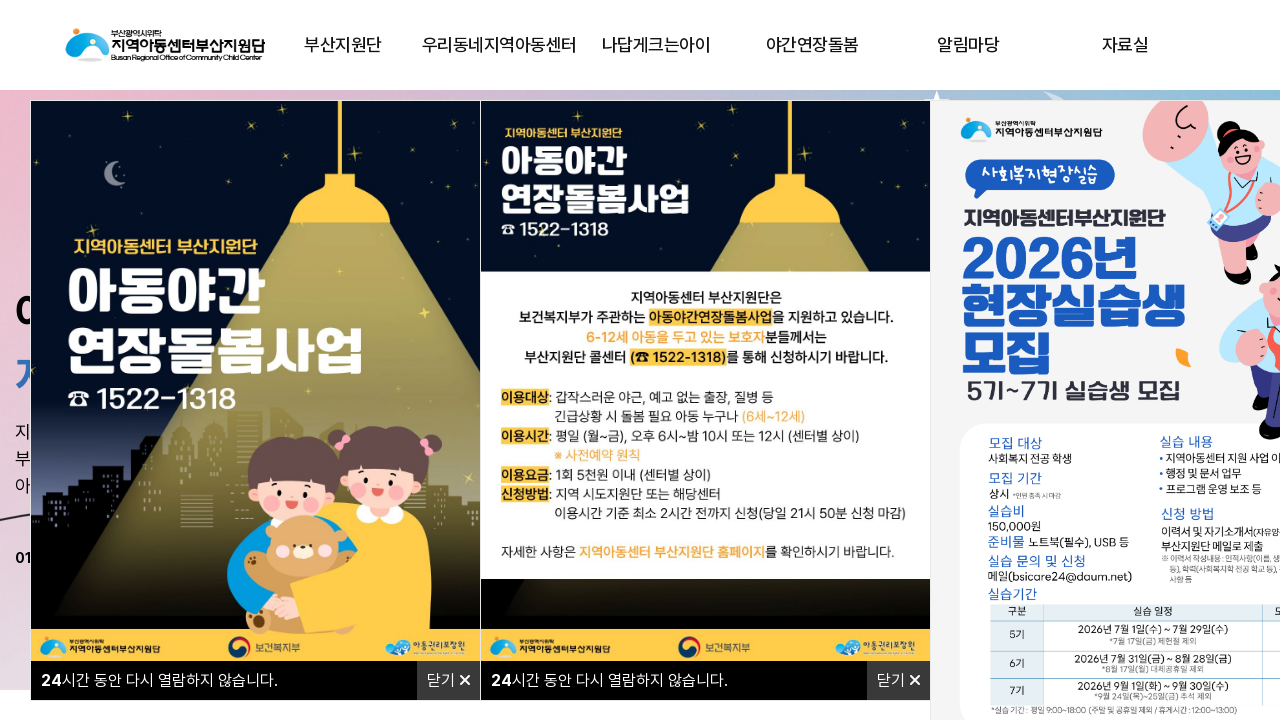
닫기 (449, 680)
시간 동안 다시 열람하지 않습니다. (159, 680)
